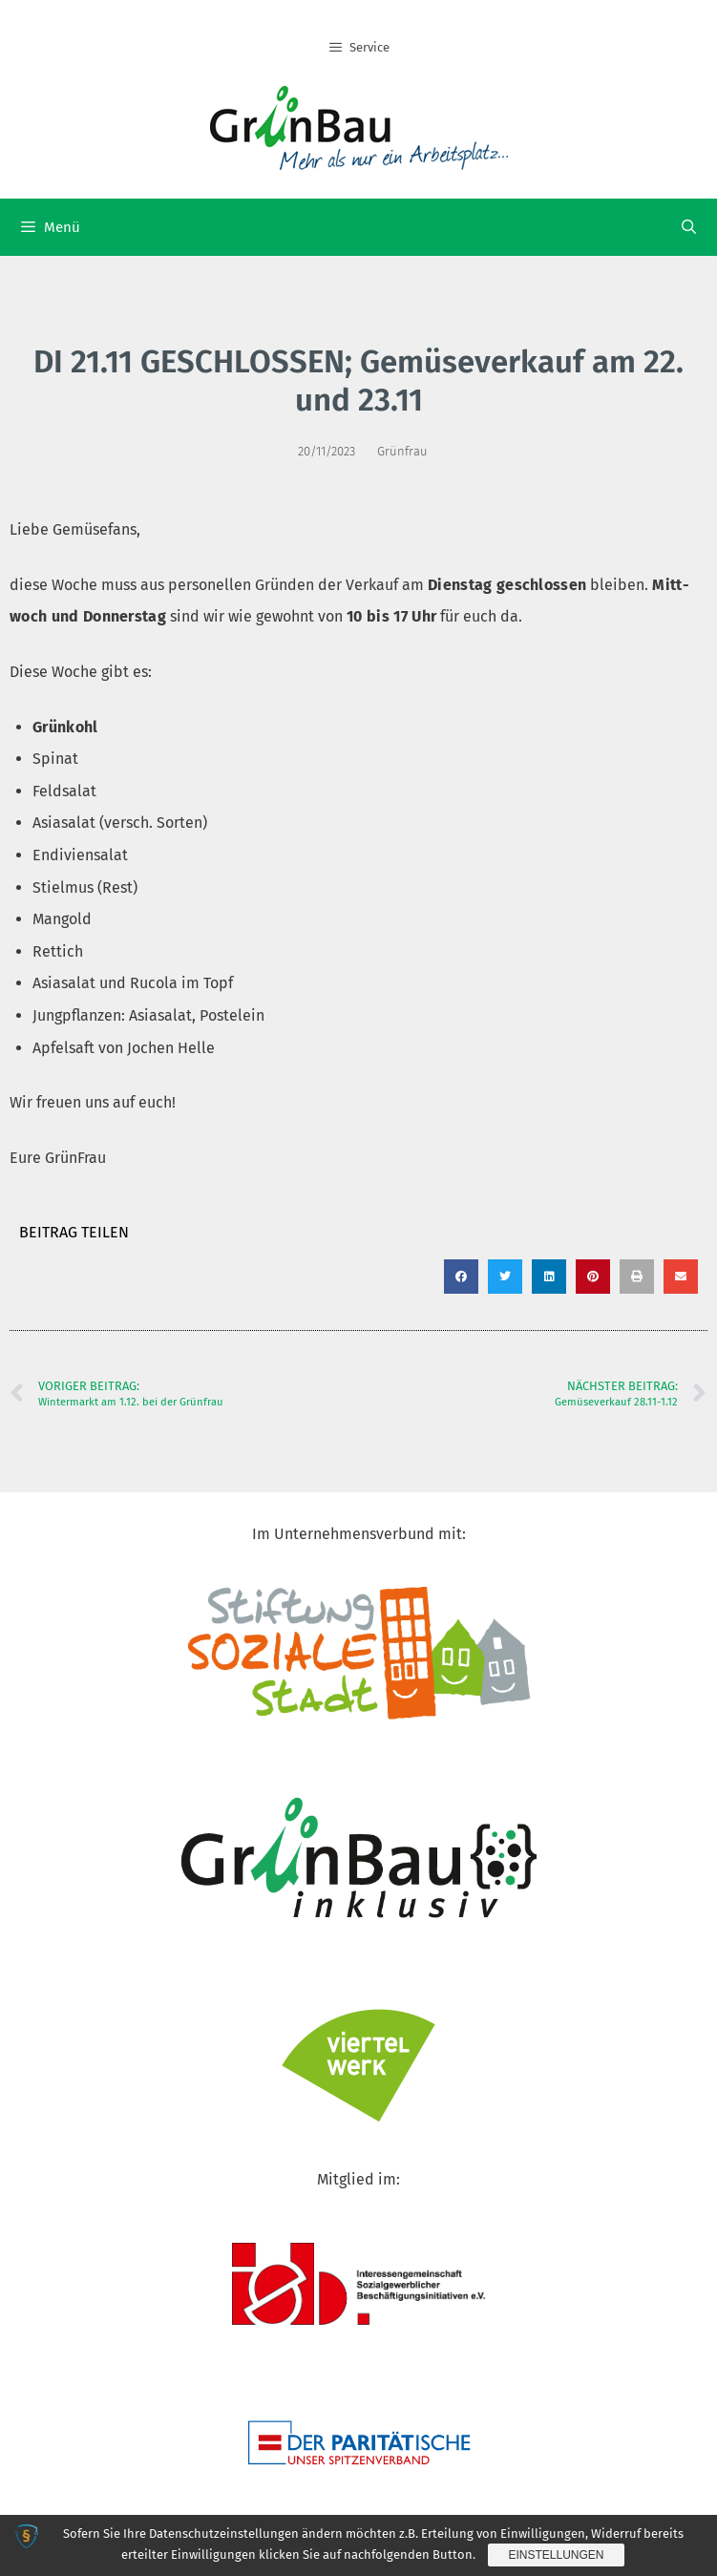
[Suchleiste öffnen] (689, 227)
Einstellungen (555, 2555)
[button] (461, 1276)
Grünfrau (402, 451)
